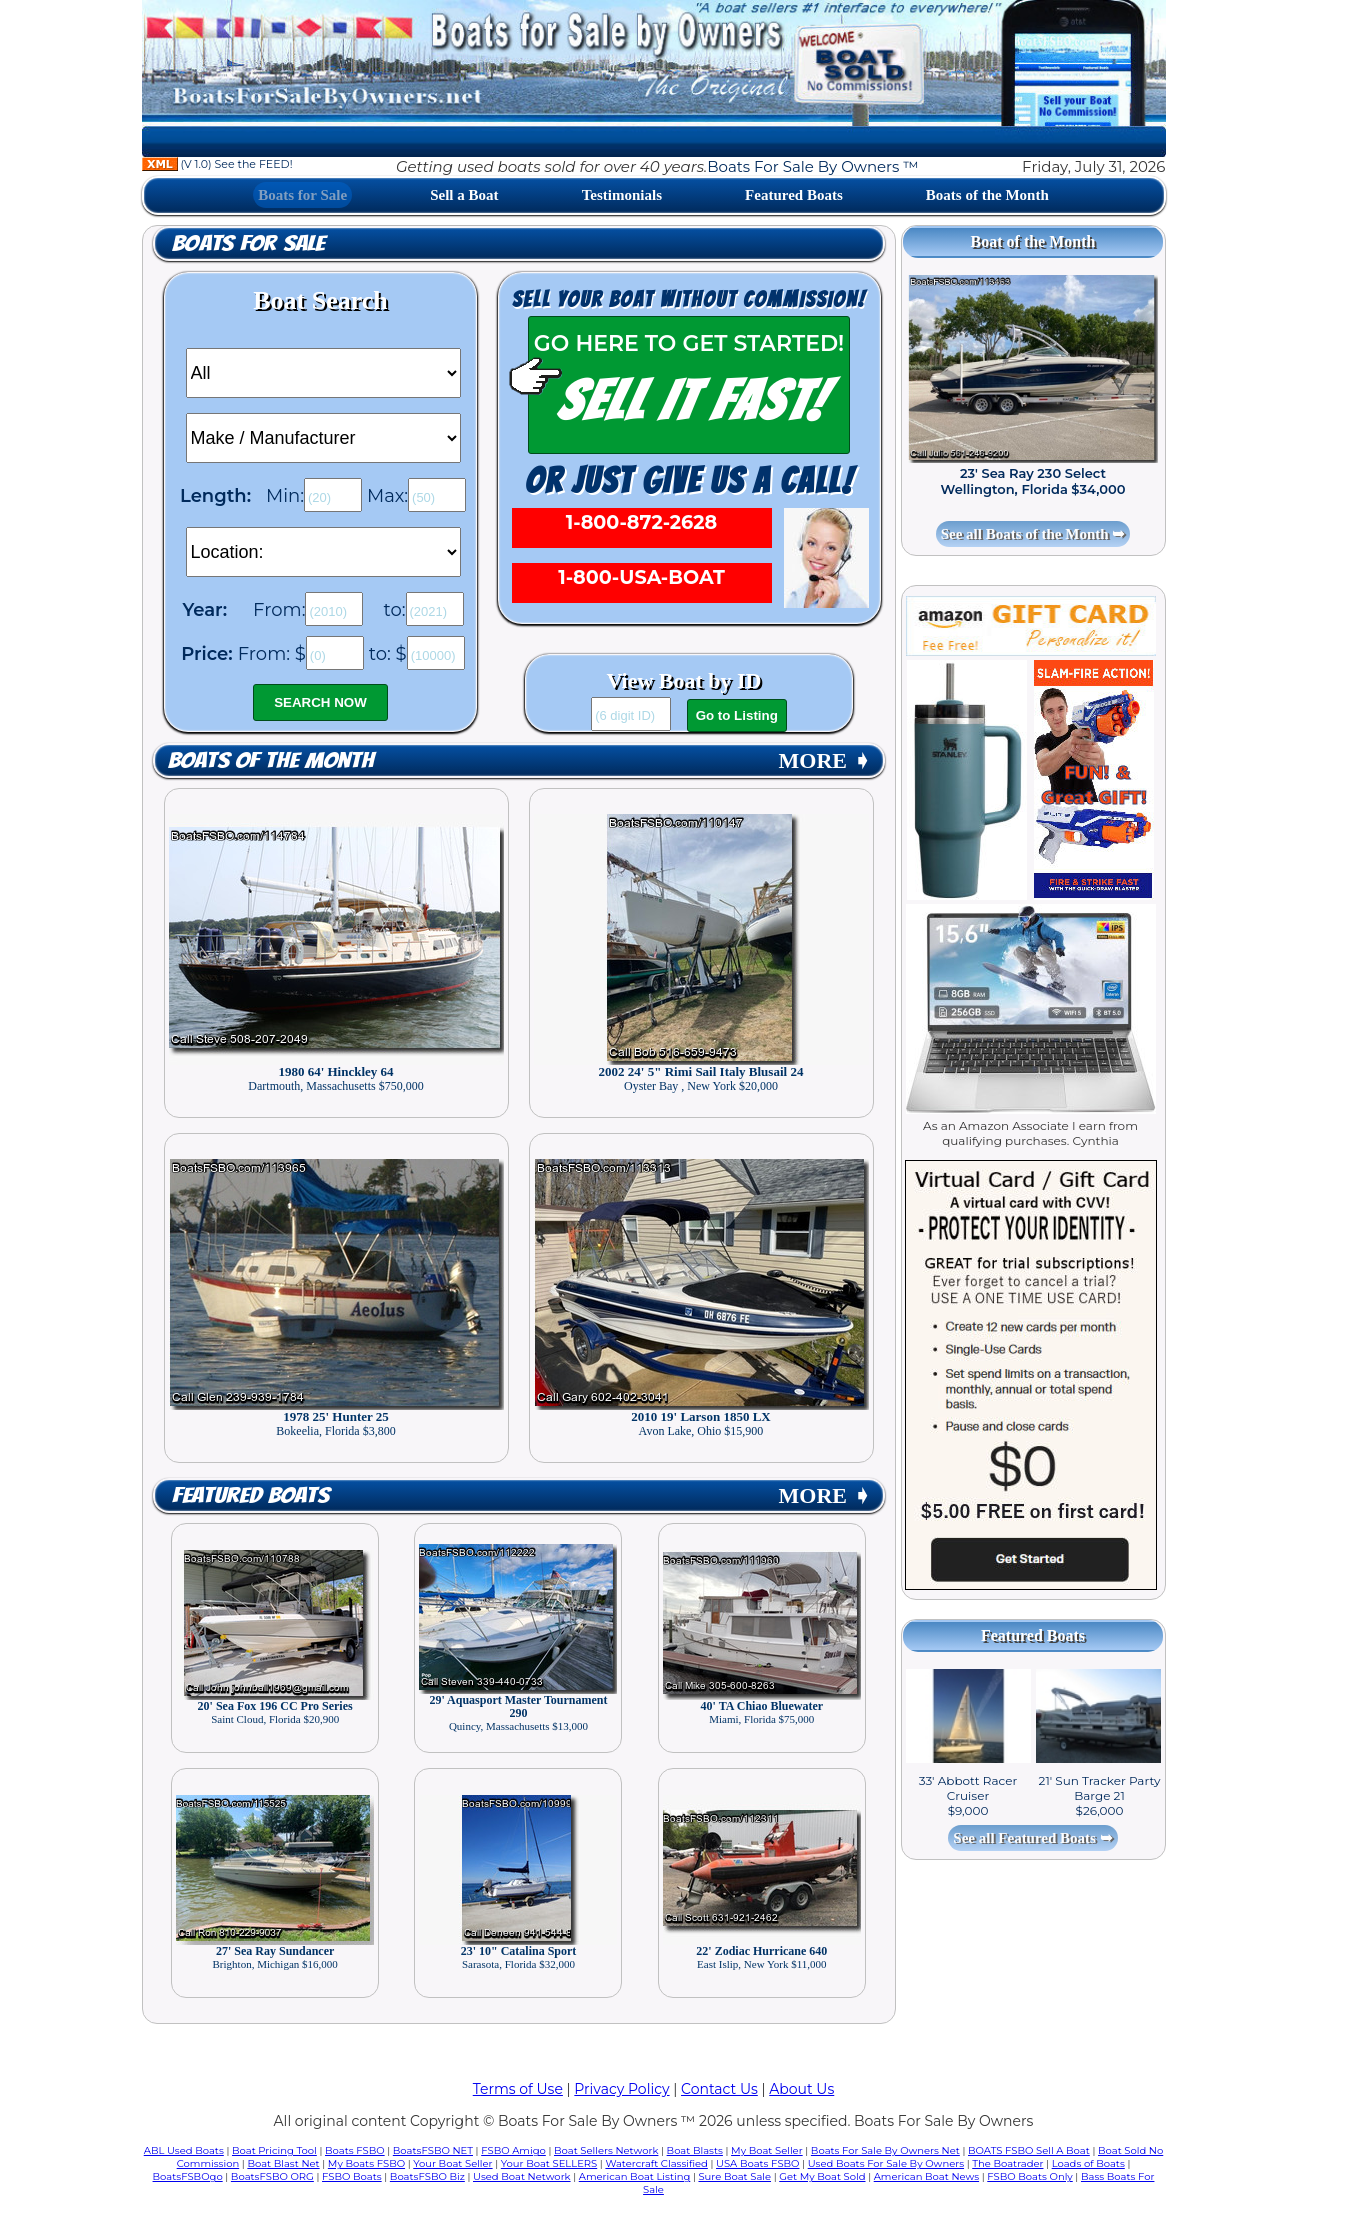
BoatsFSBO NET (433, 2150)
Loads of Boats (1088, 2163)
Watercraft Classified (656, 2163)
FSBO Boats (352, 2176)
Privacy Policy (621, 2089)
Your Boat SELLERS (549, 2163)
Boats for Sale (302, 195)
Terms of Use (518, 2089)
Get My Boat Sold (822, 2176)
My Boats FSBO (366, 2163)
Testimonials (622, 195)
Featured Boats (794, 195)
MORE (825, 760)
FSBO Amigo (513, 2150)
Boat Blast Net (283, 2163)
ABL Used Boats (184, 2150)
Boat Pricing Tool (274, 2150)
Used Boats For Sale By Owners (886, 2163)
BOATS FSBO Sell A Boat (1029, 2150)
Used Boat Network (522, 2176)
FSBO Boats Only (1029, 2176)
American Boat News (926, 2176)
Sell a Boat (464, 195)
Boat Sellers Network (606, 2150)
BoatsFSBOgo (188, 2176)
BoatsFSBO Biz (427, 2176)
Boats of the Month (987, 195)
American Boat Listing (635, 2176)
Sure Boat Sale (734, 2176)
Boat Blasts (695, 2150)
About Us (801, 2089)
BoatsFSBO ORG (272, 2176)
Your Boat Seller (452, 2163)
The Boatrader (1007, 2163)
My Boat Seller (767, 2150)
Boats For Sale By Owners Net (885, 2150)
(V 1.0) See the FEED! (217, 164)
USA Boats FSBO (757, 2163)
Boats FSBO (355, 2150)
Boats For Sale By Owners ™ (812, 166)
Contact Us (719, 2089)
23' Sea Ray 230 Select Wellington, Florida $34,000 (1033, 481)
